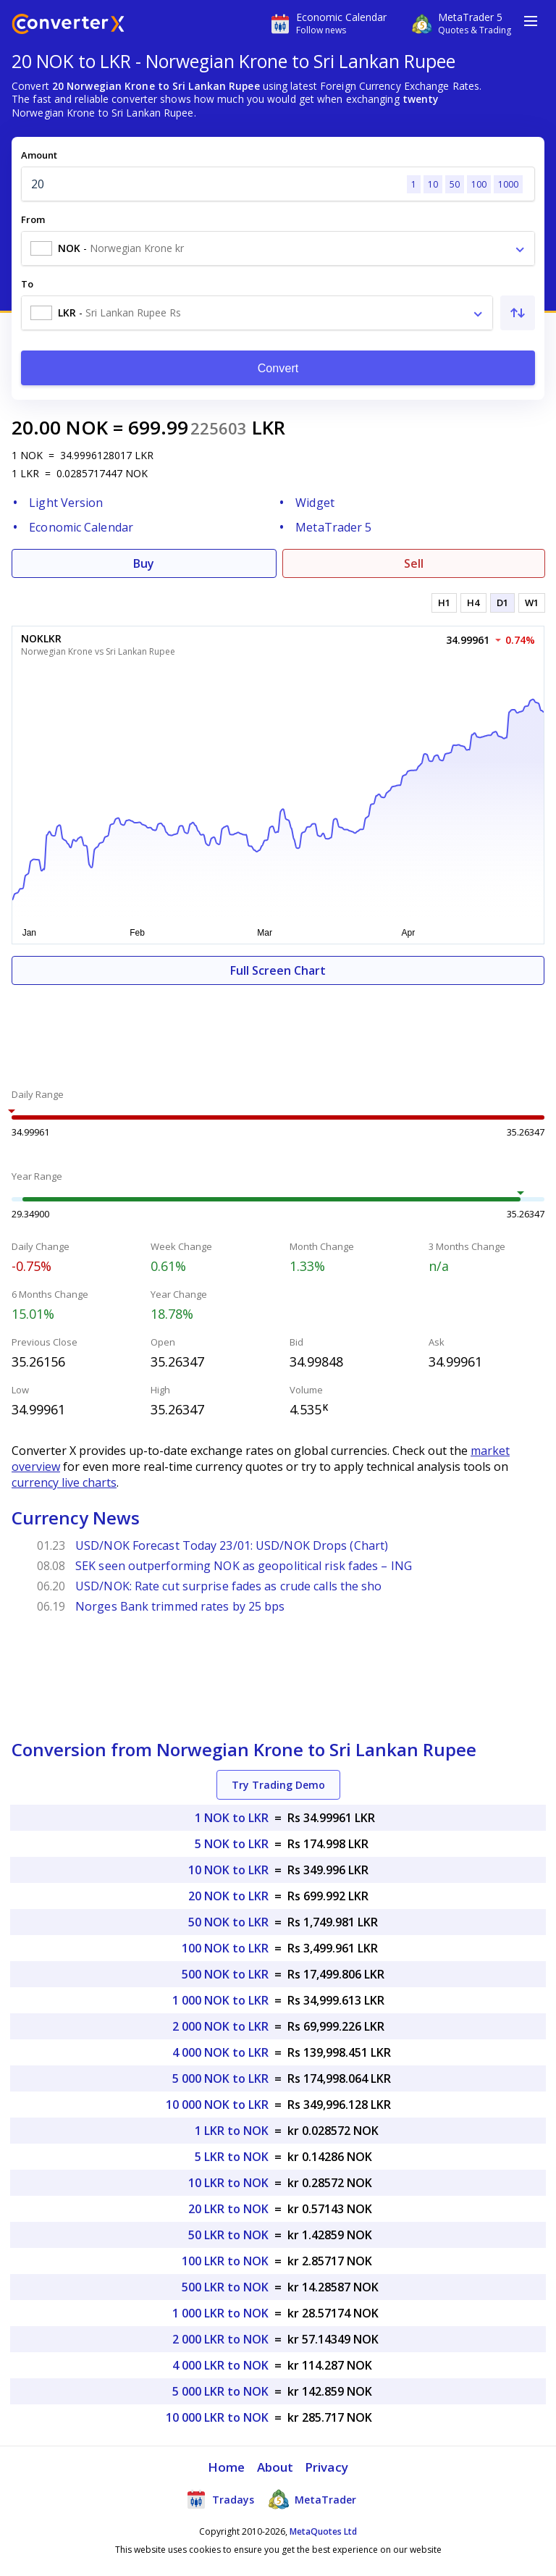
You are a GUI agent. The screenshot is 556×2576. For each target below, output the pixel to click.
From (33, 219)
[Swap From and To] (517, 312)
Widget (314, 503)
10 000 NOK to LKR (217, 2105)
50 (455, 184)
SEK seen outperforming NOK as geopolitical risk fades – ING (243, 1566)
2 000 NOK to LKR (220, 2026)
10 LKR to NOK (228, 2183)
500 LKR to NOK (225, 2287)
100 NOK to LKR (225, 1948)
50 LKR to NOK (228, 2235)
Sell (414, 563)
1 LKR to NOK (232, 2131)
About (275, 2467)
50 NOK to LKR (228, 1922)
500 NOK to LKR (225, 1974)
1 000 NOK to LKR (220, 2000)
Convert (278, 368)
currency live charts (64, 1482)
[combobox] (278, 248)
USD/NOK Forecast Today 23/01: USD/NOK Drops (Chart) (231, 1545)
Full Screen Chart (278, 970)
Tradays (220, 2499)
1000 (508, 184)
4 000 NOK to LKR (220, 2052)
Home (226, 2467)
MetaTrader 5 (333, 527)
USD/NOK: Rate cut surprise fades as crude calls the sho (228, 1586)
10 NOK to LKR (228, 1870)
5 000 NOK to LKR (220, 2078)
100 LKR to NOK (225, 2261)
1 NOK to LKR (232, 1818)
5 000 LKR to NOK (220, 2391)
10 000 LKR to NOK (217, 2417)
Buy (143, 563)
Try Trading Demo (278, 1785)
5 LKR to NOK (232, 2157)
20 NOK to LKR (228, 1896)
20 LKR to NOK (228, 2209)
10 (433, 184)
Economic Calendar (81, 527)
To (27, 283)
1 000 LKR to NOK (220, 2313)
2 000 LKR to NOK (220, 2339)
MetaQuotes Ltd (323, 2531)
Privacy (326, 2467)
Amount (39, 154)
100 (478, 184)
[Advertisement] (278, 1028)
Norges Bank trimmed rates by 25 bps (180, 1606)
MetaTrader (312, 2499)
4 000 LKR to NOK (220, 2365)
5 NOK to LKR (232, 1844)
